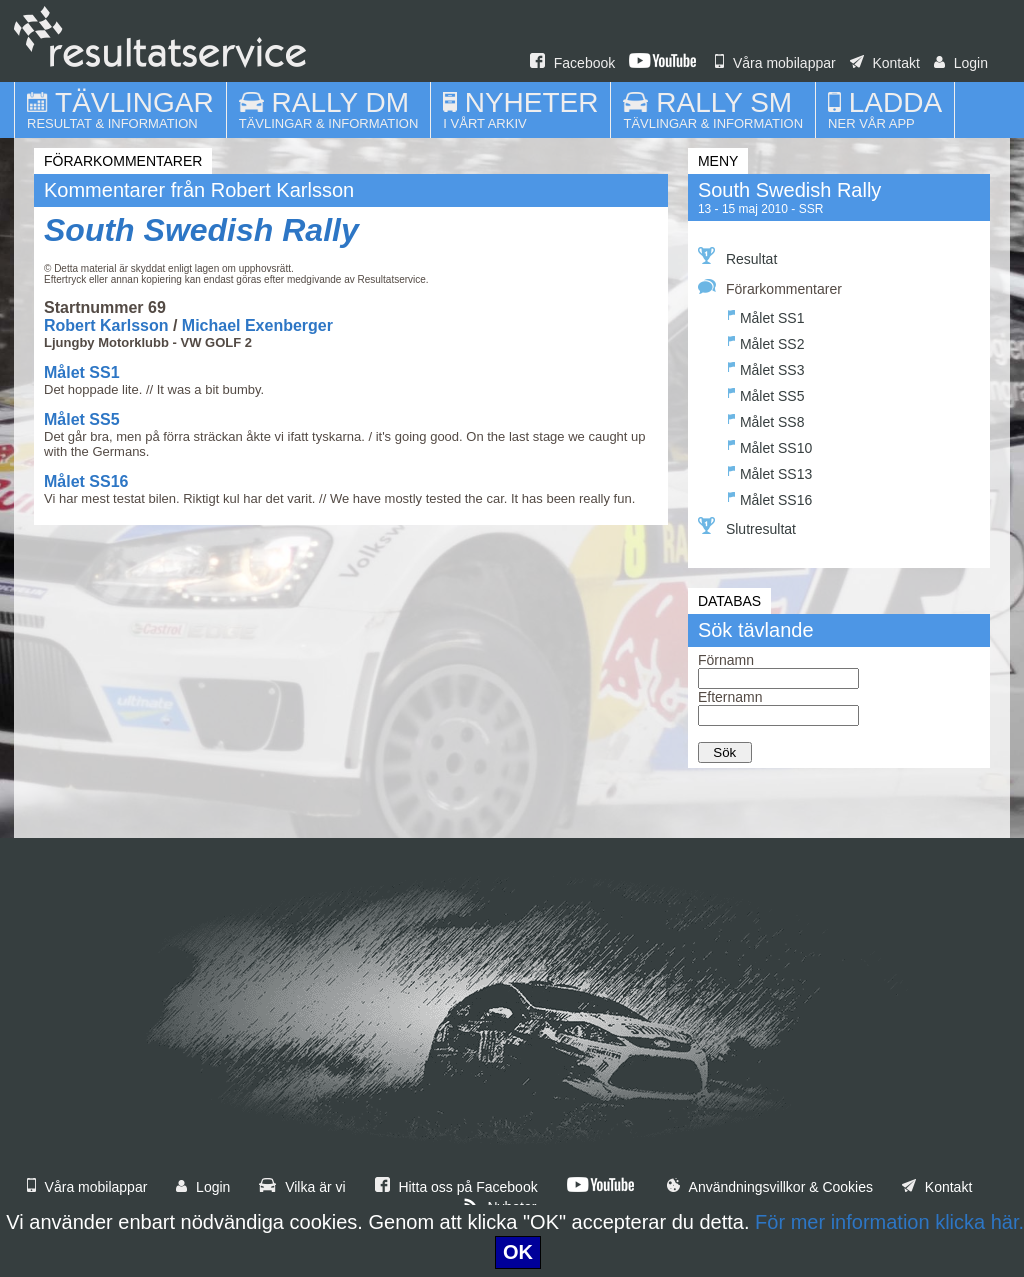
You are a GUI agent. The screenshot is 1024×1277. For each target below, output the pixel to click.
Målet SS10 (770, 445)
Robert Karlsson (106, 325)
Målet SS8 (766, 419)
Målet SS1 (82, 372)
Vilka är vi (302, 1187)
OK (518, 1252)
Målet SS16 (86, 481)
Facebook (572, 63)
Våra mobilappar (775, 63)
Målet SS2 (766, 341)
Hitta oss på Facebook (456, 1187)
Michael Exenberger (257, 325)
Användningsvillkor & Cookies (770, 1187)
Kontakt (885, 63)
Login (961, 63)
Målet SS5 (82, 419)
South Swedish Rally (201, 230)
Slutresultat (747, 527)
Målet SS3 (766, 367)
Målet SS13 (770, 471)
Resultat (737, 257)
